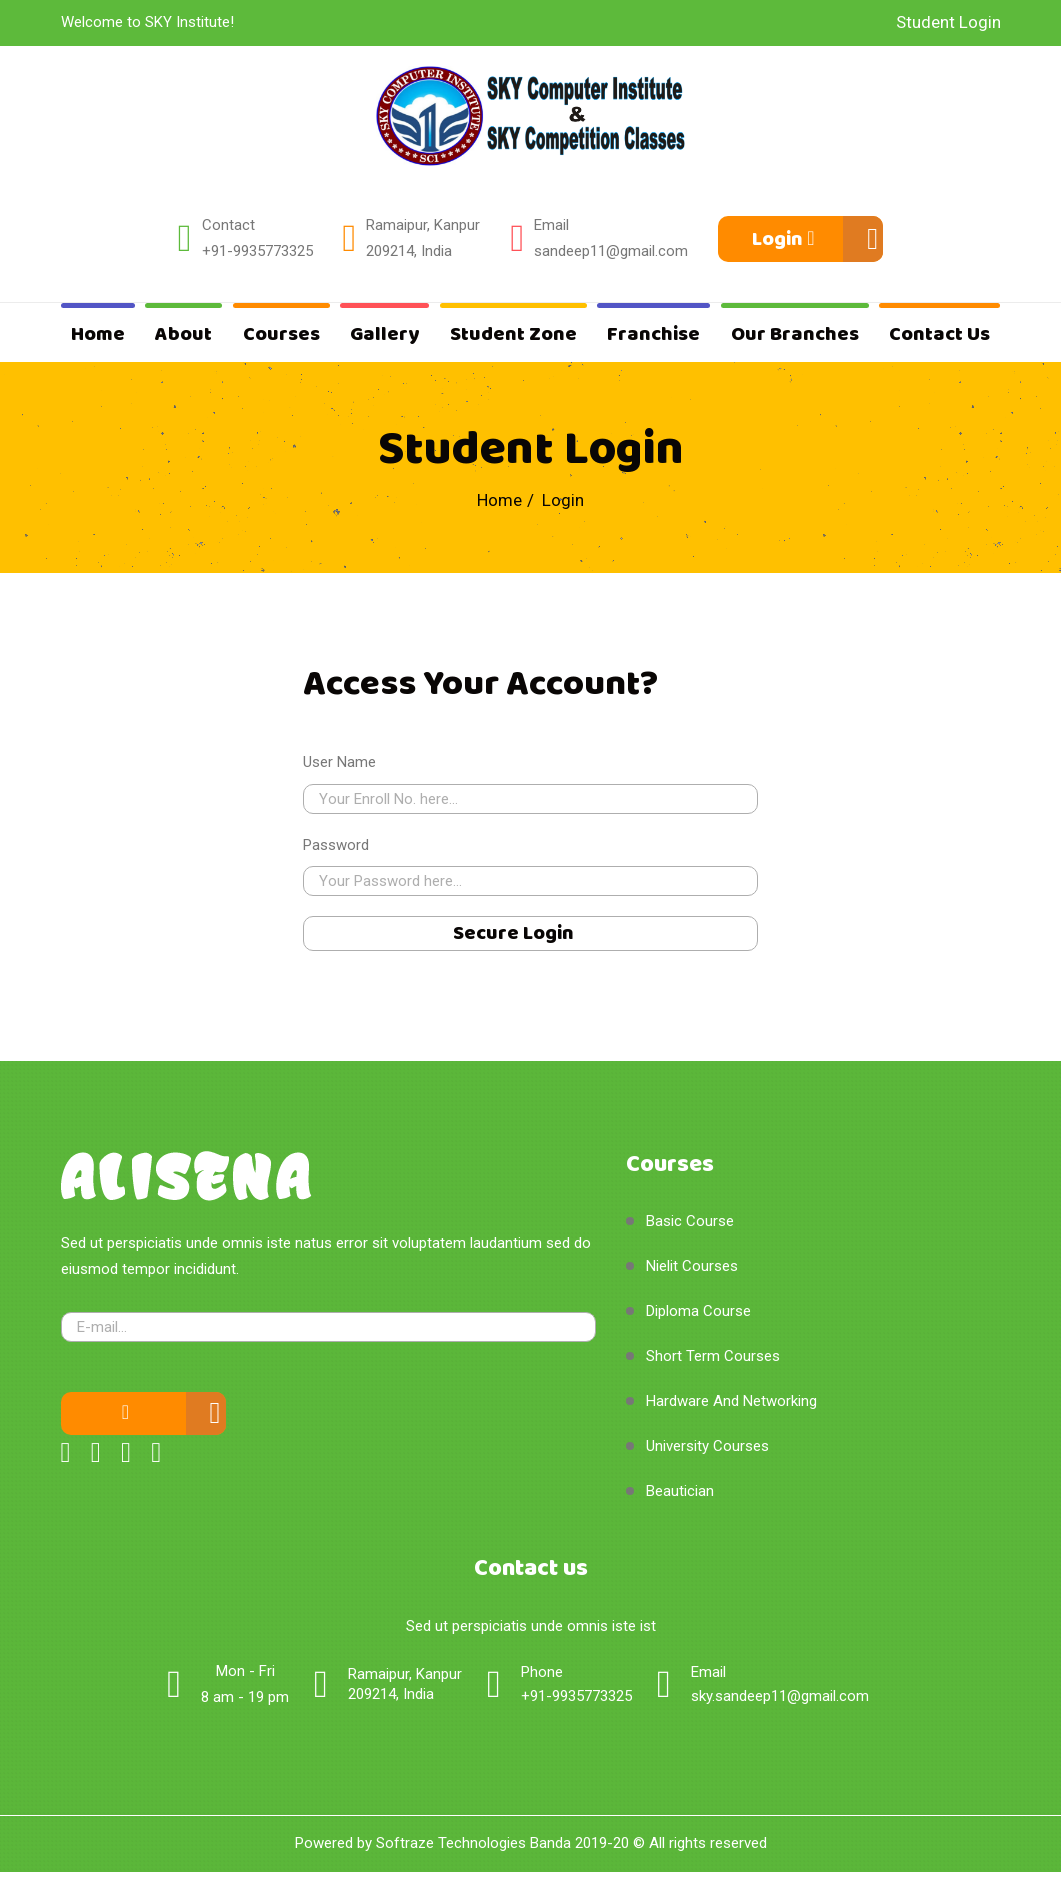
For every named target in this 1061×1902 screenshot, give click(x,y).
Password (336, 845)
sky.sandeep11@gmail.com (780, 1696)
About (183, 334)
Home (98, 334)
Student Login (948, 22)
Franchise (653, 334)
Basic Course (690, 1221)
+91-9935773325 (257, 251)
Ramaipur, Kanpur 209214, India (423, 238)
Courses (281, 334)
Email (551, 225)
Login (783, 239)
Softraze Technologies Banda (473, 1843)
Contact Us (939, 334)
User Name (339, 762)
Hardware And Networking (731, 1401)
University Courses (707, 1446)
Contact (228, 225)
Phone (542, 1672)
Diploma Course (698, 1311)
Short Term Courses (713, 1356)
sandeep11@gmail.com (611, 251)
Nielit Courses (692, 1266)
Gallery (384, 334)
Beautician (680, 1491)
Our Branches (795, 334)
